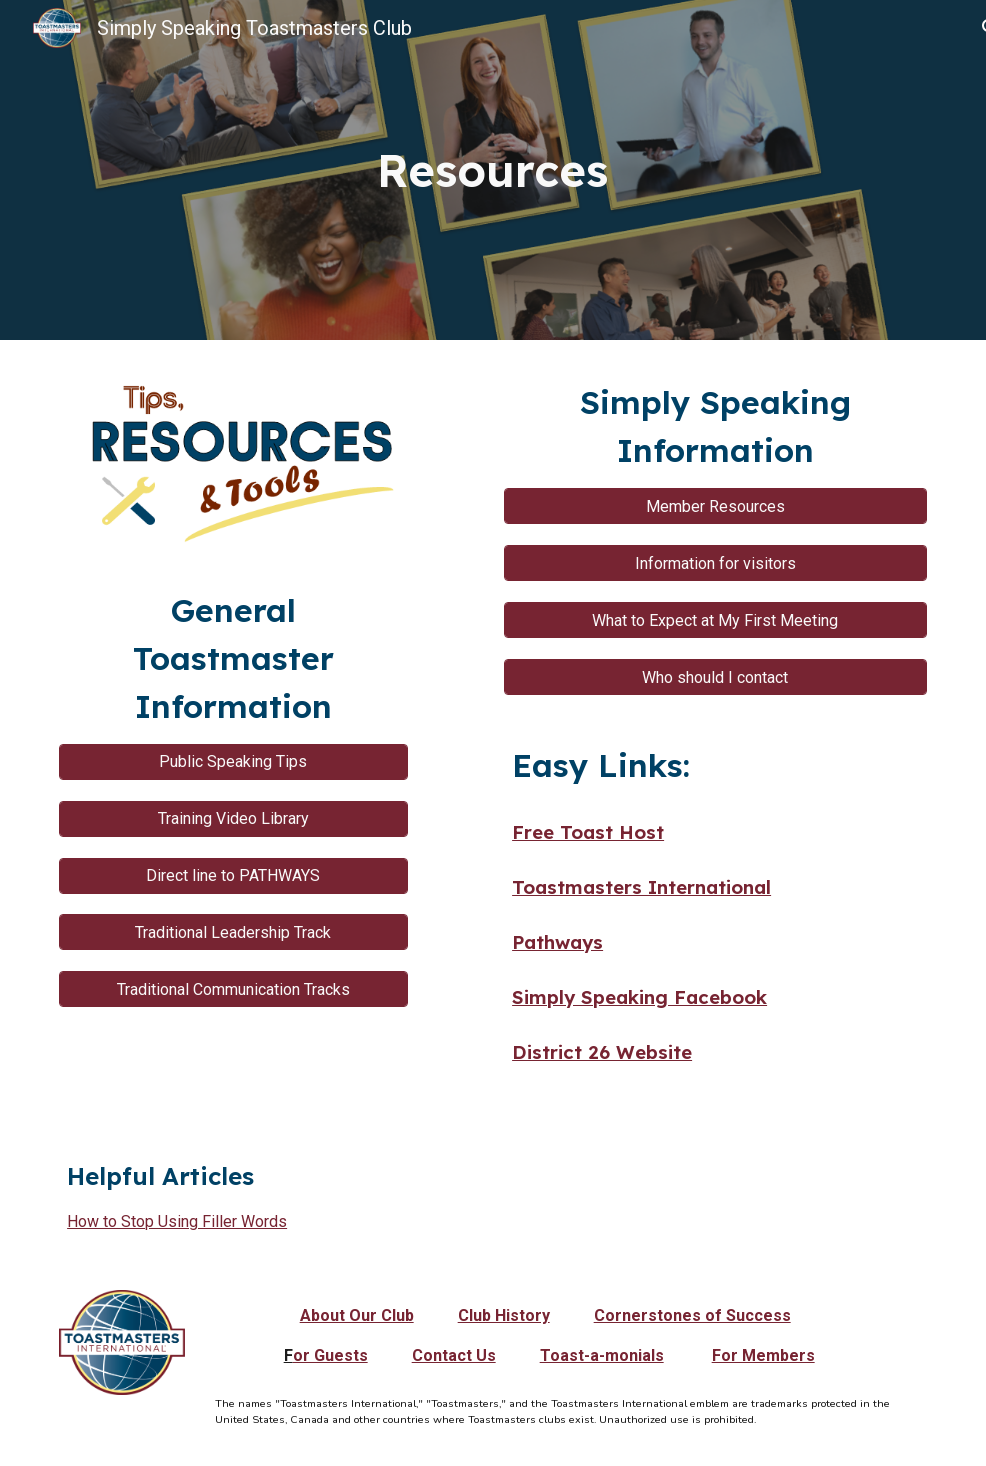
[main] (492, 170)
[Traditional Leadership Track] (233, 932)
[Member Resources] (715, 506)
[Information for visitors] (715, 563)
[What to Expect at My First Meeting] (715, 620)
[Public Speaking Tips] (233, 761)
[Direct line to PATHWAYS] (233, 875)
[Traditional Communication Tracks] (233, 989)
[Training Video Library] (233, 818)
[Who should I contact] (715, 677)
